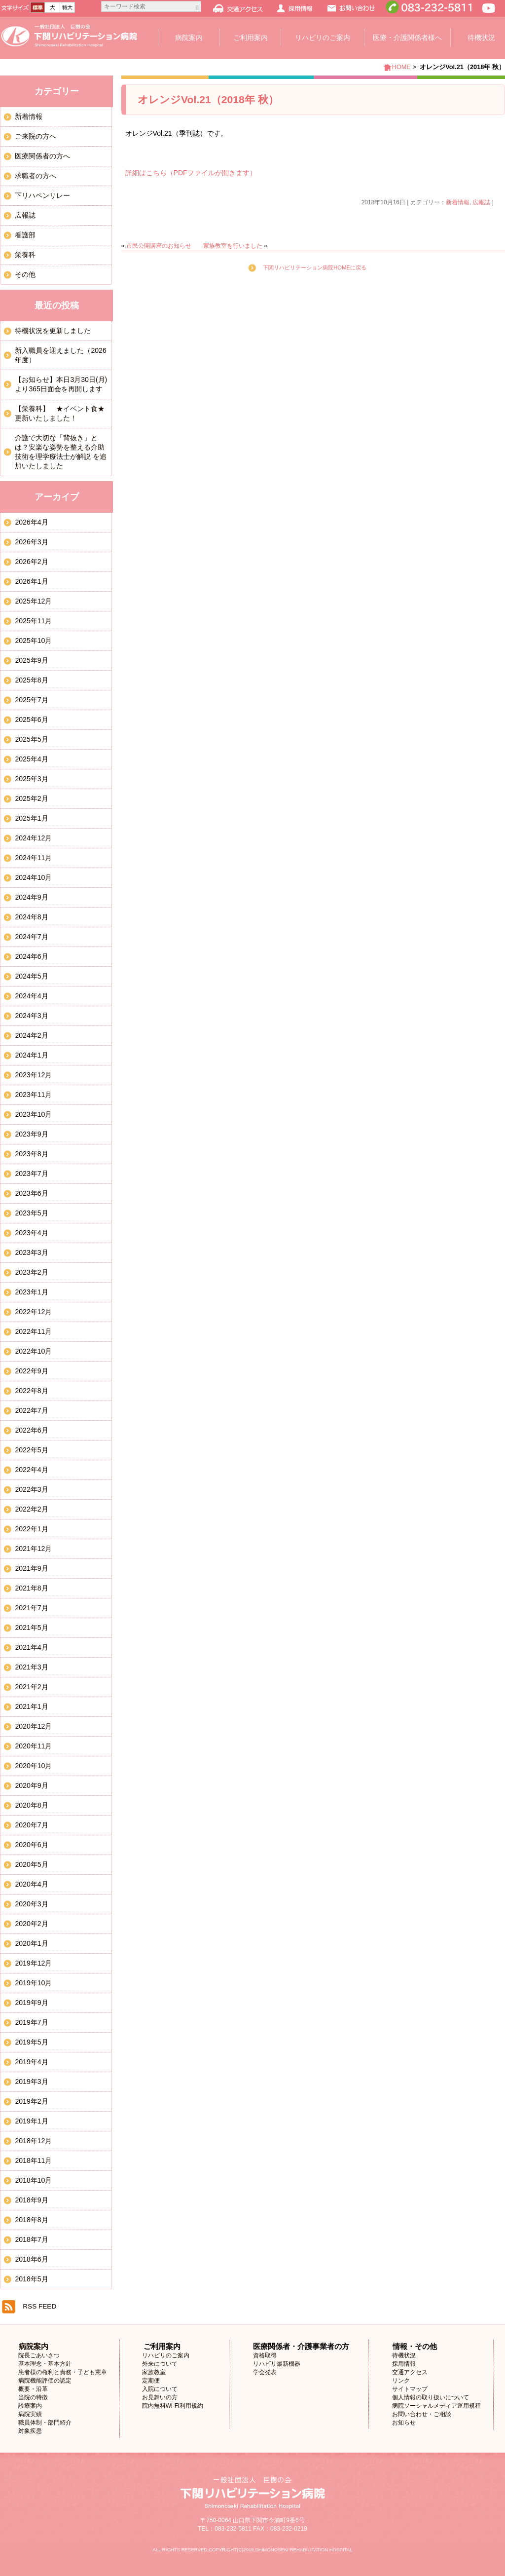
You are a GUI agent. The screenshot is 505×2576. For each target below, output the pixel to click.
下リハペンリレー (42, 195)
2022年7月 (31, 1410)
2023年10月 (33, 1114)
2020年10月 (33, 1766)
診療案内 (30, 2405)
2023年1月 (31, 1292)
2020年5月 (31, 1864)
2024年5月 (31, 976)
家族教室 (154, 2372)
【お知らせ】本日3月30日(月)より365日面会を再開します (61, 384)
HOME (401, 67)
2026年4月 (31, 522)
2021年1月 (31, 1706)
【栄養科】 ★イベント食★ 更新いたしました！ (63, 413)
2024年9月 (31, 897)
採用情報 (404, 2363)
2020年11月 (33, 1746)
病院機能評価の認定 (45, 2380)
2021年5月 (31, 1627)
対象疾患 (30, 2430)
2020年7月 (31, 1825)
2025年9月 (31, 660)
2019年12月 (33, 1963)
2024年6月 (31, 956)
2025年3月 (31, 779)
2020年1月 (31, 1943)
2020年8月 (31, 1805)
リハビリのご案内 (322, 37)
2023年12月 (33, 1075)
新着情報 (457, 202)
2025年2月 (31, 798)
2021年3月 (31, 1667)
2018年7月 (31, 2239)
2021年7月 (31, 1608)
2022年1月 (31, 1529)
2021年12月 (33, 1549)
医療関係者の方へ (42, 156)
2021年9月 (31, 1568)
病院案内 (189, 37)
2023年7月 (31, 1173)
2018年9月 (31, 2200)
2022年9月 (31, 1371)
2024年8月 (31, 917)
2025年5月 (31, 739)
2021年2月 (31, 1687)
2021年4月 (31, 1647)
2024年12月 (33, 838)
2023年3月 (31, 1252)
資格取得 (265, 2355)
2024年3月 (31, 1016)
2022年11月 (33, 1331)
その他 (25, 274)
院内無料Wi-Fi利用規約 (172, 2405)
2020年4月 (31, 1884)
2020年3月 (31, 1904)
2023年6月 (31, 1193)
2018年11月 (33, 2160)
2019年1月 (31, 2121)
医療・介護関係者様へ (407, 37)
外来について (160, 2363)
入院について (160, 2389)
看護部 (25, 235)
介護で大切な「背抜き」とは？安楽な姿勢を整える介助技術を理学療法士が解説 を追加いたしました (61, 452)
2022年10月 (33, 1351)
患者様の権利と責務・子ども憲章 (62, 2372)
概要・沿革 (33, 2389)
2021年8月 (31, 1588)
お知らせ (404, 2422)
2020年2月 (31, 1924)
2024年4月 (31, 996)
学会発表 (265, 2372)
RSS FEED (39, 2306)
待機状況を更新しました (53, 331)
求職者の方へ (35, 176)
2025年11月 (33, 621)
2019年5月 (31, 2042)
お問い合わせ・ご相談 (421, 2414)
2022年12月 (33, 1312)
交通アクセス (410, 2372)
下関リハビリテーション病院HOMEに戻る (314, 267)
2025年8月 (31, 680)
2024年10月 (33, 877)
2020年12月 (33, 1726)
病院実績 (30, 2414)
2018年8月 (31, 2220)
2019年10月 (33, 1983)
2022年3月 (31, 1489)
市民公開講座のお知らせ (158, 245)
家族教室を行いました (232, 245)
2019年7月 (31, 2022)
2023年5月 (31, 1213)
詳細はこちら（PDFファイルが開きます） (190, 173)
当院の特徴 (33, 2397)
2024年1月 (31, 1055)
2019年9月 (31, 2003)
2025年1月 (31, 818)
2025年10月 (33, 640)
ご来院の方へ (35, 136)
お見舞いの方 (160, 2397)
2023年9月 (31, 1134)
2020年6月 (31, 1845)
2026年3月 (31, 542)
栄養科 (25, 255)
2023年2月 (31, 1272)
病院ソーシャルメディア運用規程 (436, 2405)
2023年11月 (33, 1095)
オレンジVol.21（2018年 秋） (208, 99)
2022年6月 (31, 1430)
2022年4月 (31, 1470)
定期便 (151, 2380)
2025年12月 (33, 601)
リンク (401, 2380)
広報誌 (481, 202)
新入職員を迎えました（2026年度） (60, 355)
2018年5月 (31, 2279)
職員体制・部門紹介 (45, 2422)
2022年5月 (31, 1450)
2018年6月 (31, 2259)
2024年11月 (33, 858)
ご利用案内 (250, 37)
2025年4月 (31, 759)
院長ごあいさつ (39, 2355)
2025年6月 (31, 719)
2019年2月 (31, 2101)
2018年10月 (33, 2180)
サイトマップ (410, 2389)
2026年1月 (31, 581)
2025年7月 (31, 700)
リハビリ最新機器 (276, 2363)
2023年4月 (31, 1233)
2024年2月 (31, 1035)
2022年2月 (31, 1509)
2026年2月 (31, 562)
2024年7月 (31, 937)
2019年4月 (31, 2062)
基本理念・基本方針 (45, 2363)
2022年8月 (31, 1391)
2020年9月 (31, 1785)
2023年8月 (31, 1154)
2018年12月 (33, 2141)
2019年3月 (31, 2081)
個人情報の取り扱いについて (430, 2397)
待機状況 (404, 2355)
